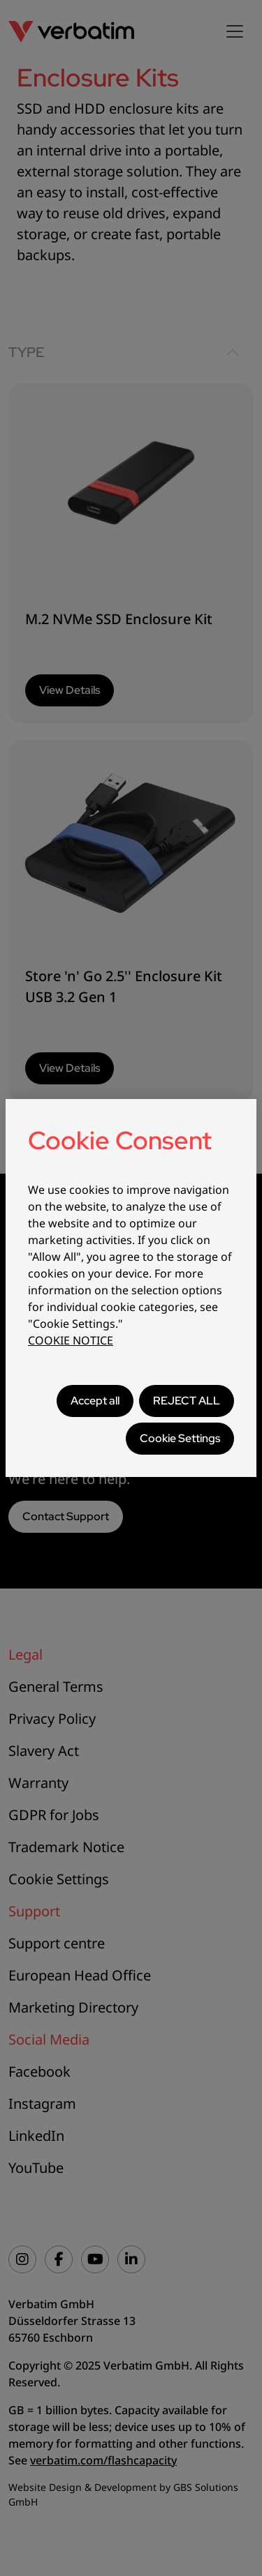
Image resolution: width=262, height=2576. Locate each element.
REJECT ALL (186, 1400)
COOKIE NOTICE (70, 1340)
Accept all (95, 1400)
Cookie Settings (180, 1438)
